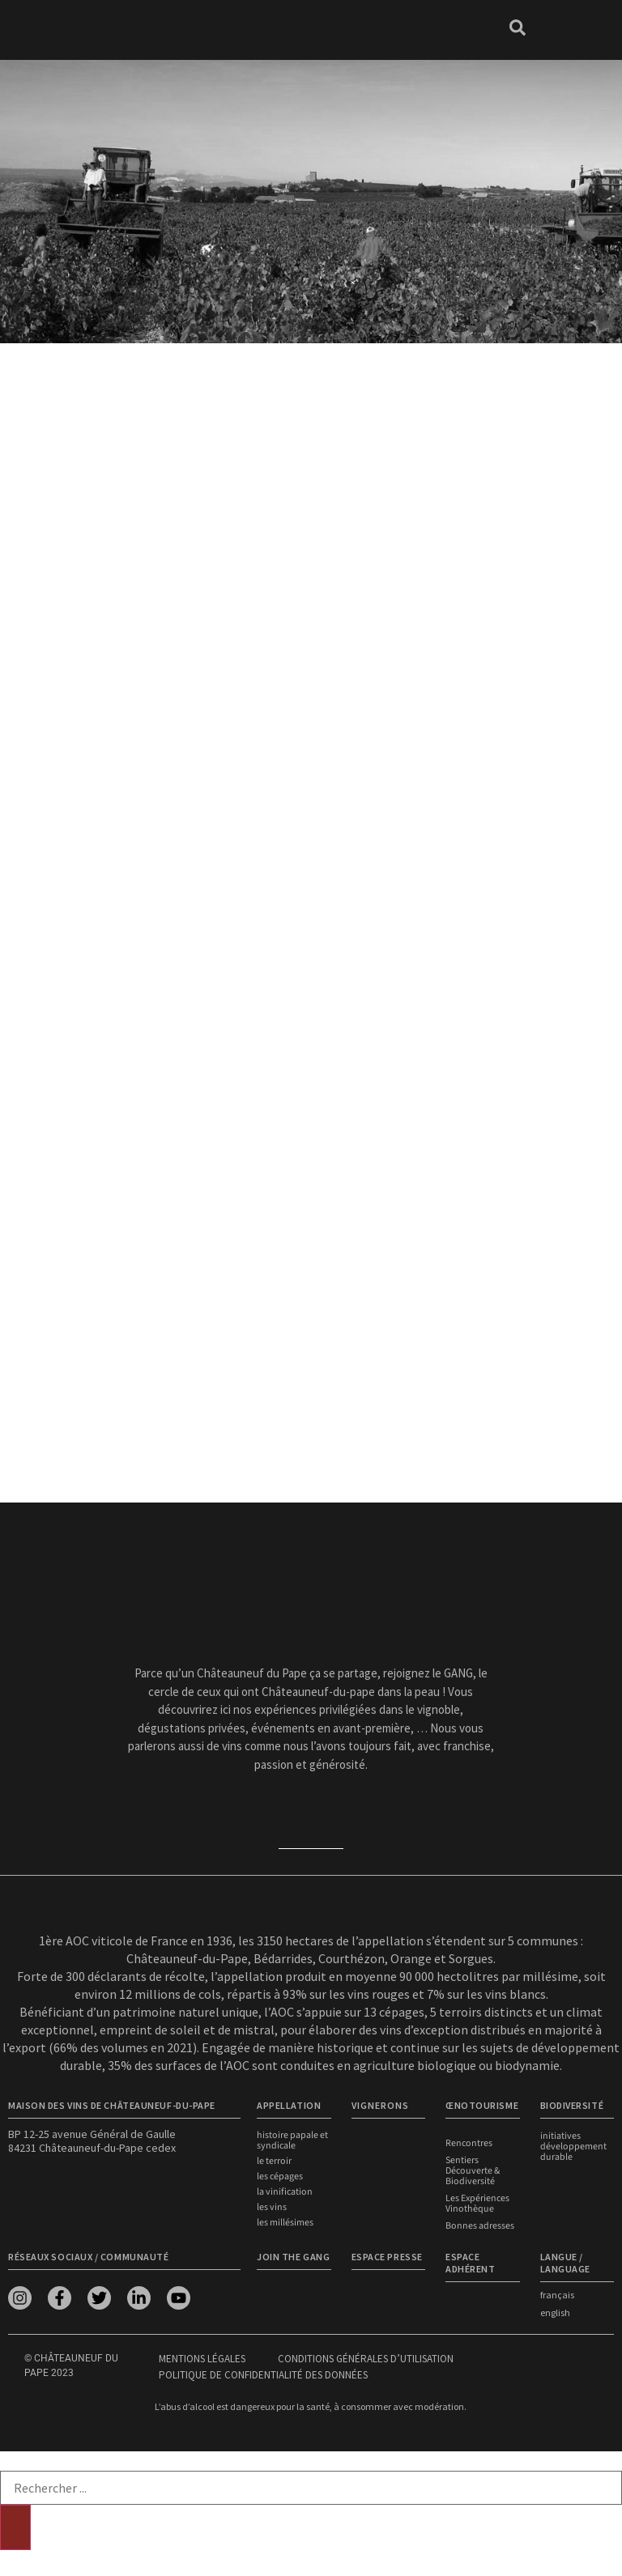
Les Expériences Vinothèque (477, 2203)
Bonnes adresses (479, 2226)
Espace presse (387, 2257)
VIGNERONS (380, 2105)
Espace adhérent (470, 2263)
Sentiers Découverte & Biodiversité (472, 2170)
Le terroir (274, 2161)
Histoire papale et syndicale (292, 2140)
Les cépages (280, 2176)
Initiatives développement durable (573, 2146)
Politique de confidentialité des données (263, 2375)
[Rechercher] (15, 2527)
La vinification (285, 2192)
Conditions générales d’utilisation (366, 2359)
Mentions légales (202, 2359)
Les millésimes (285, 2223)
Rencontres (468, 2143)
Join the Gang (293, 2257)
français (557, 2295)
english (555, 2312)
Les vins (272, 2207)
